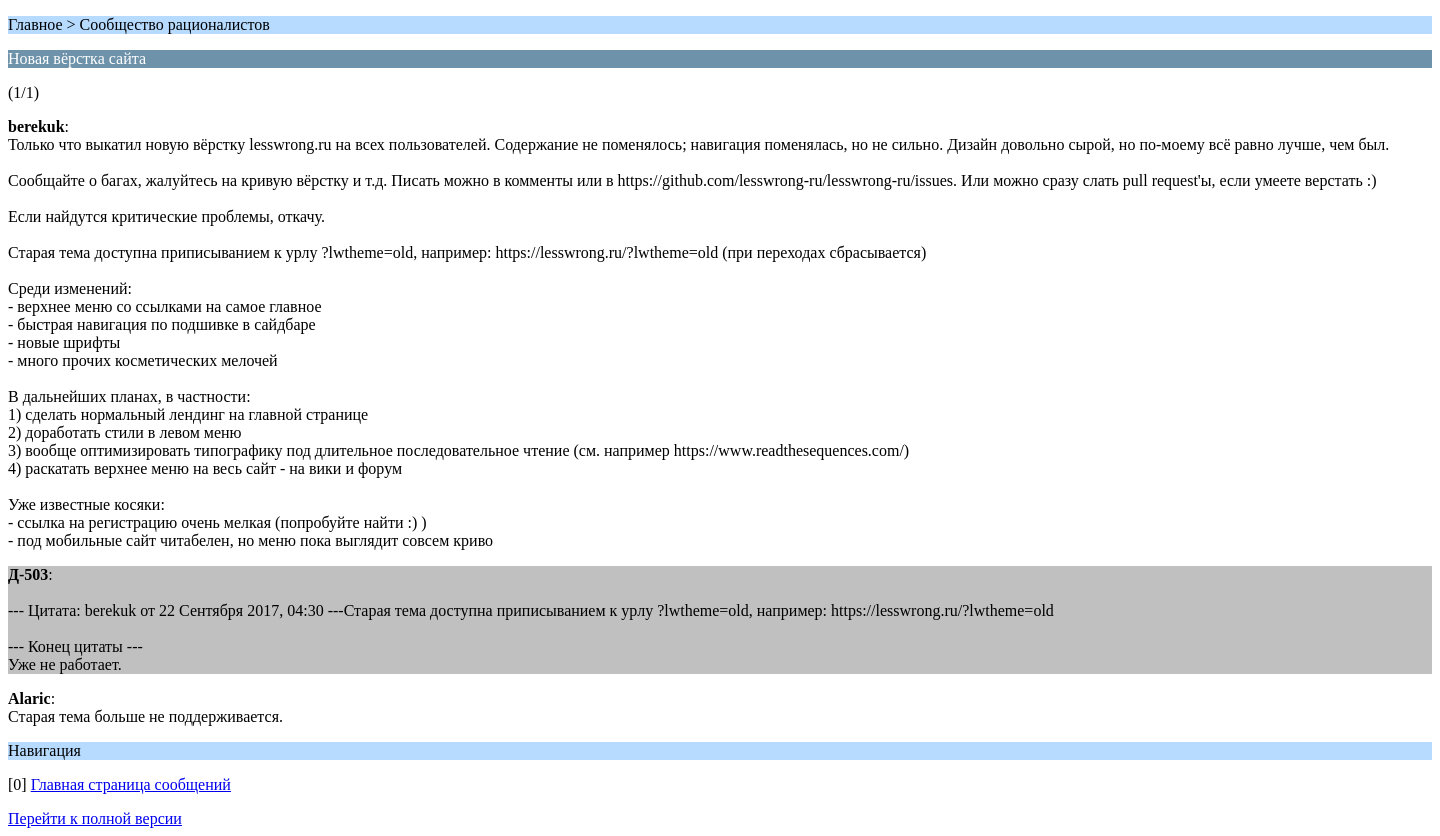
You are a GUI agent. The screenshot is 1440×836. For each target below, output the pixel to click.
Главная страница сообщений (131, 784)
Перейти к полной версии (95, 818)
